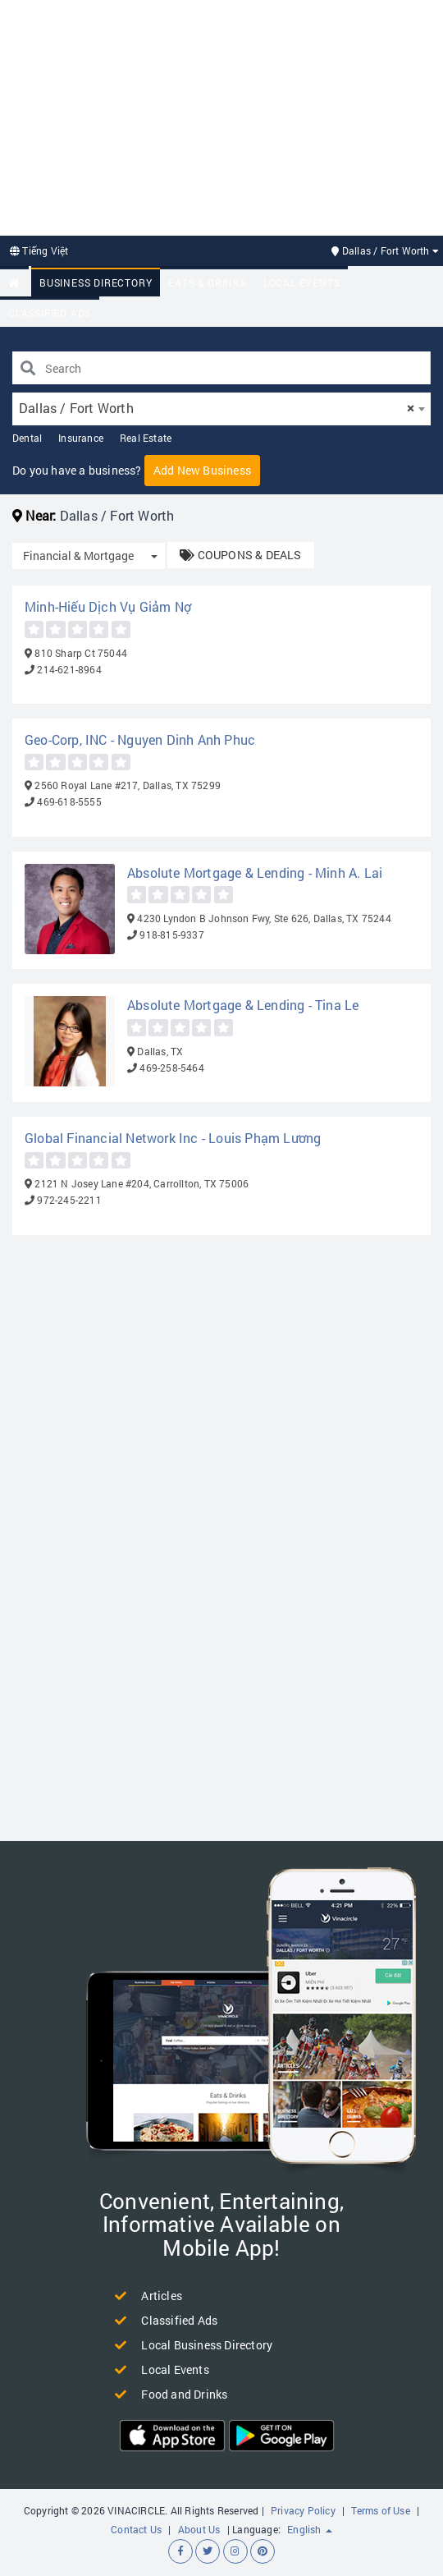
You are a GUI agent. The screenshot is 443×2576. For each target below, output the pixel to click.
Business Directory (95, 282)
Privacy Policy (303, 2510)
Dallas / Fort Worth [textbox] (216, 408)
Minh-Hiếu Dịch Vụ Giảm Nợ (108, 606)
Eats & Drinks (207, 282)
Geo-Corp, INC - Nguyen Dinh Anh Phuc (140, 739)
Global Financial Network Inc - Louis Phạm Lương (173, 1137)
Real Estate (145, 437)
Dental (27, 437)
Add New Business (202, 470)
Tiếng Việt (39, 250)
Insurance (80, 437)
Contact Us (136, 2529)
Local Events (301, 282)
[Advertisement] (221, 116)
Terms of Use (380, 2510)
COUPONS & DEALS (240, 554)
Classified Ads (49, 312)
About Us (199, 2529)
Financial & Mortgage (78, 555)
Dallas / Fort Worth (385, 250)
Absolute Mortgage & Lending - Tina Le (243, 1004)
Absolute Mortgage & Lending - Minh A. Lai (254, 872)
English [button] (309, 2529)
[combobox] (221, 409)
